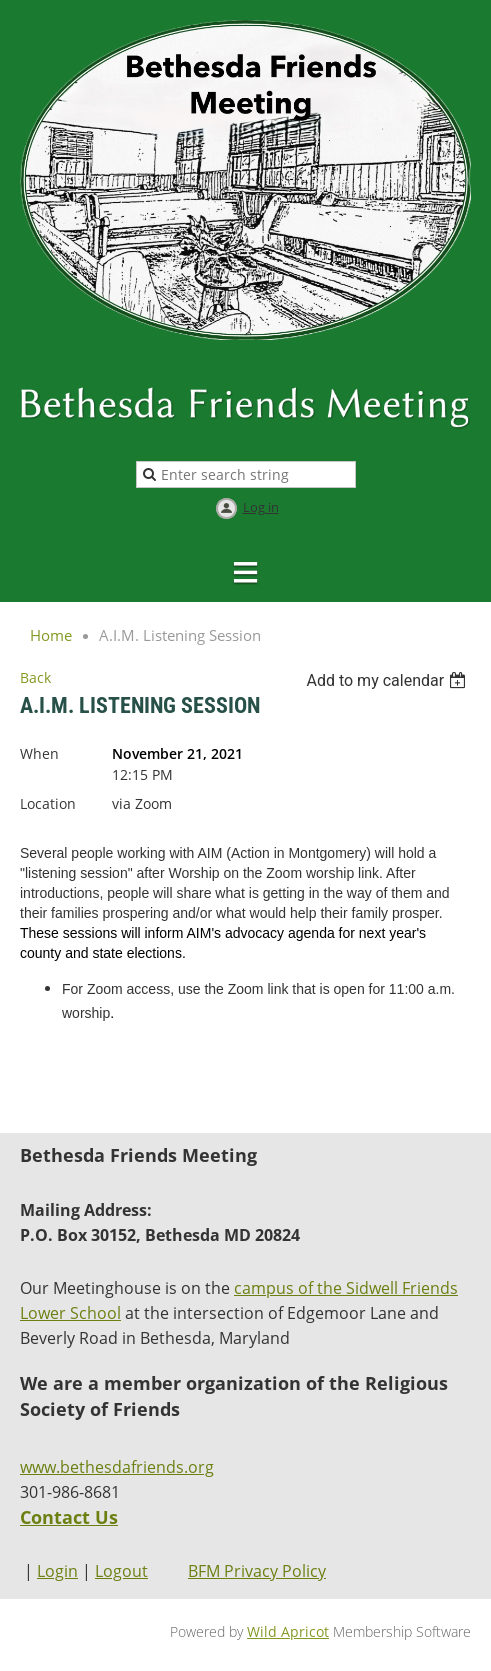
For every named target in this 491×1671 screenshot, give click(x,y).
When (39, 753)
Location (48, 803)
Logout (121, 1571)
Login (57, 1571)
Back (35, 677)
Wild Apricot (288, 1631)
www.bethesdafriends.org (117, 1467)
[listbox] (388, 680)
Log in (261, 507)
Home (51, 635)
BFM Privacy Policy (257, 1571)
